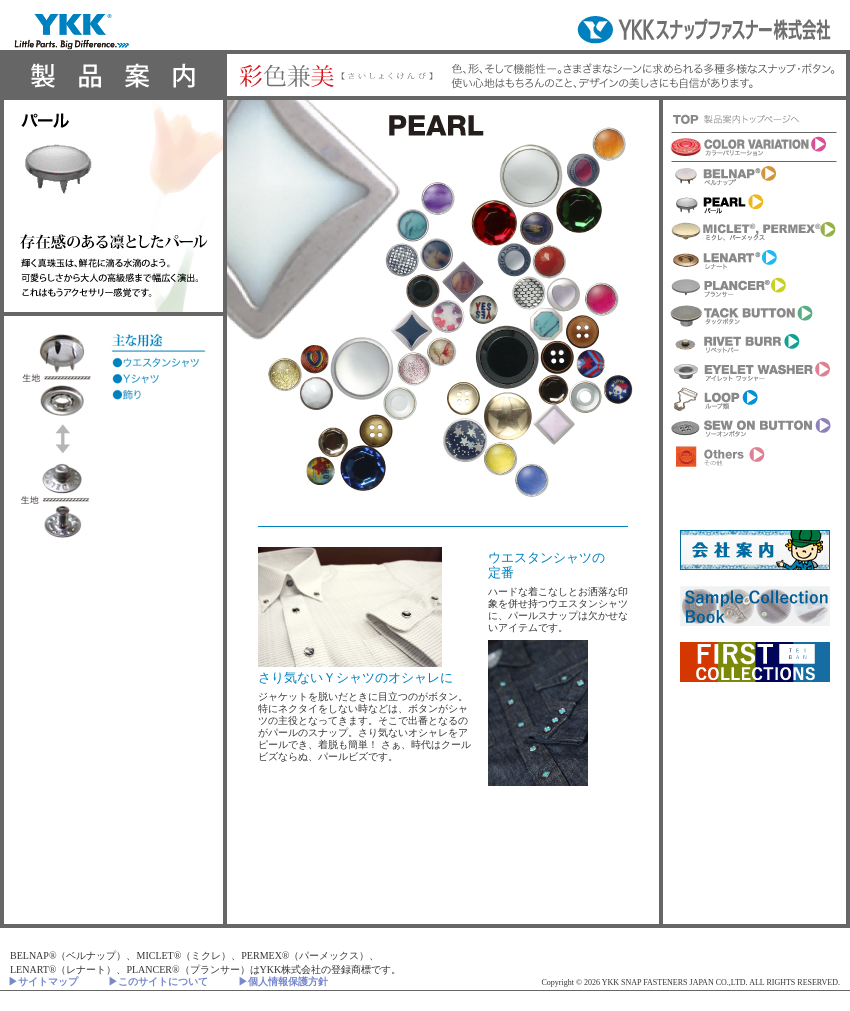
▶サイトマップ (43, 981)
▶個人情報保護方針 (283, 981)
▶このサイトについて (158, 981)
